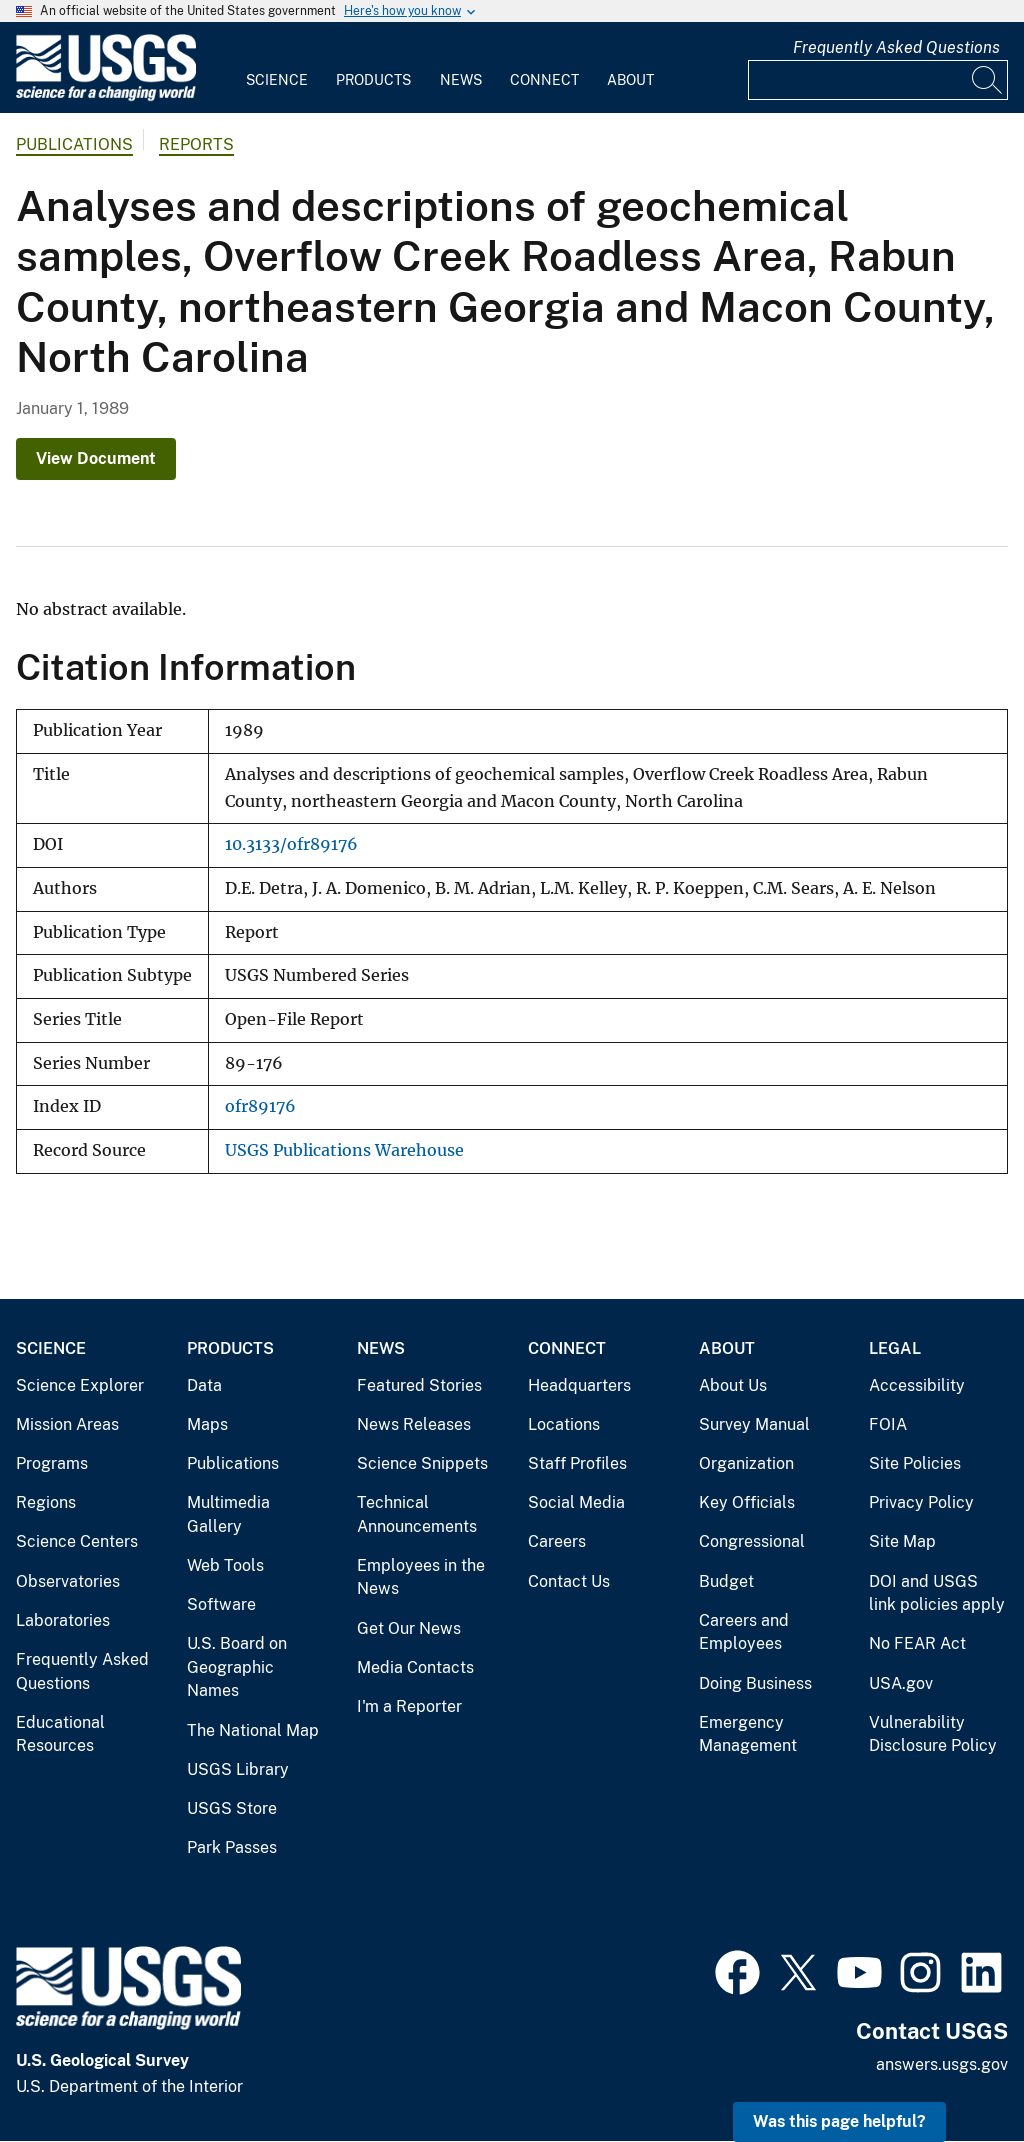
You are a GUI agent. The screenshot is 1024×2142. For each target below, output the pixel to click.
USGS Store (232, 1808)
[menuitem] (277, 68)
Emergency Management (748, 1734)
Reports (196, 144)
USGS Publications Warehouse (344, 1150)
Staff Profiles (577, 1463)
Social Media (576, 1502)
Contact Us (569, 1581)
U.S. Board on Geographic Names (237, 1667)
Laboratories (63, 1620)
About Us (733, 1385)
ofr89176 (260, 1106)
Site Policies (915, 1463)
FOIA (888, 1424)
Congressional (752, 1541)
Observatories (68, 1581)
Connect (544, 80)
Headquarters (579, 1385)
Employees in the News (421, 1577)
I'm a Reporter (409, 1706)
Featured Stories (419, 1385)
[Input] (878, 80)
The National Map (253, 1730)
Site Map (902, 1541)
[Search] (988, 80)
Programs (52, 1463)
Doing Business (755, 1683)
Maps (207, 1424)
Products (373, 80)
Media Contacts (415, 1667)
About (630, 80)
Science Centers (77, 1541)
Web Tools (225, 1565)
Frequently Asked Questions (896, 47)
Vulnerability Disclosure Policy (933, 1734)
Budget (726, 1581)
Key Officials (747, 1502)
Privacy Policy (921, 1502)
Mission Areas (67, 1424)
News (461, 80)
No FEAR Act (917, 1643)
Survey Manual (754, 1424)
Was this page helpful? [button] (839, 2121)
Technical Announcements (417, 1514)
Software (221, 1604)
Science (277, 80)
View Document (96, 458)
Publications (74, 144)
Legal (895, 1348)
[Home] (106, 96)
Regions (46, 1502)
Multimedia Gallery (228, 1514)
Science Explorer (80, 1385)
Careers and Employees (744, 1632)
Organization (746, 1463)
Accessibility (917, 1385)
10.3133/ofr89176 (291, 844)
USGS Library (238, 1769)
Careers (557, 1541)
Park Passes (232, 1847)
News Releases (414, 1424)
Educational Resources (60, 1734)
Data (204, 1385)
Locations (564, 1424)
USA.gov (901, 1683)
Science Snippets (422, 1463)
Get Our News (409, 1628)
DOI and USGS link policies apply (937, 1593)
